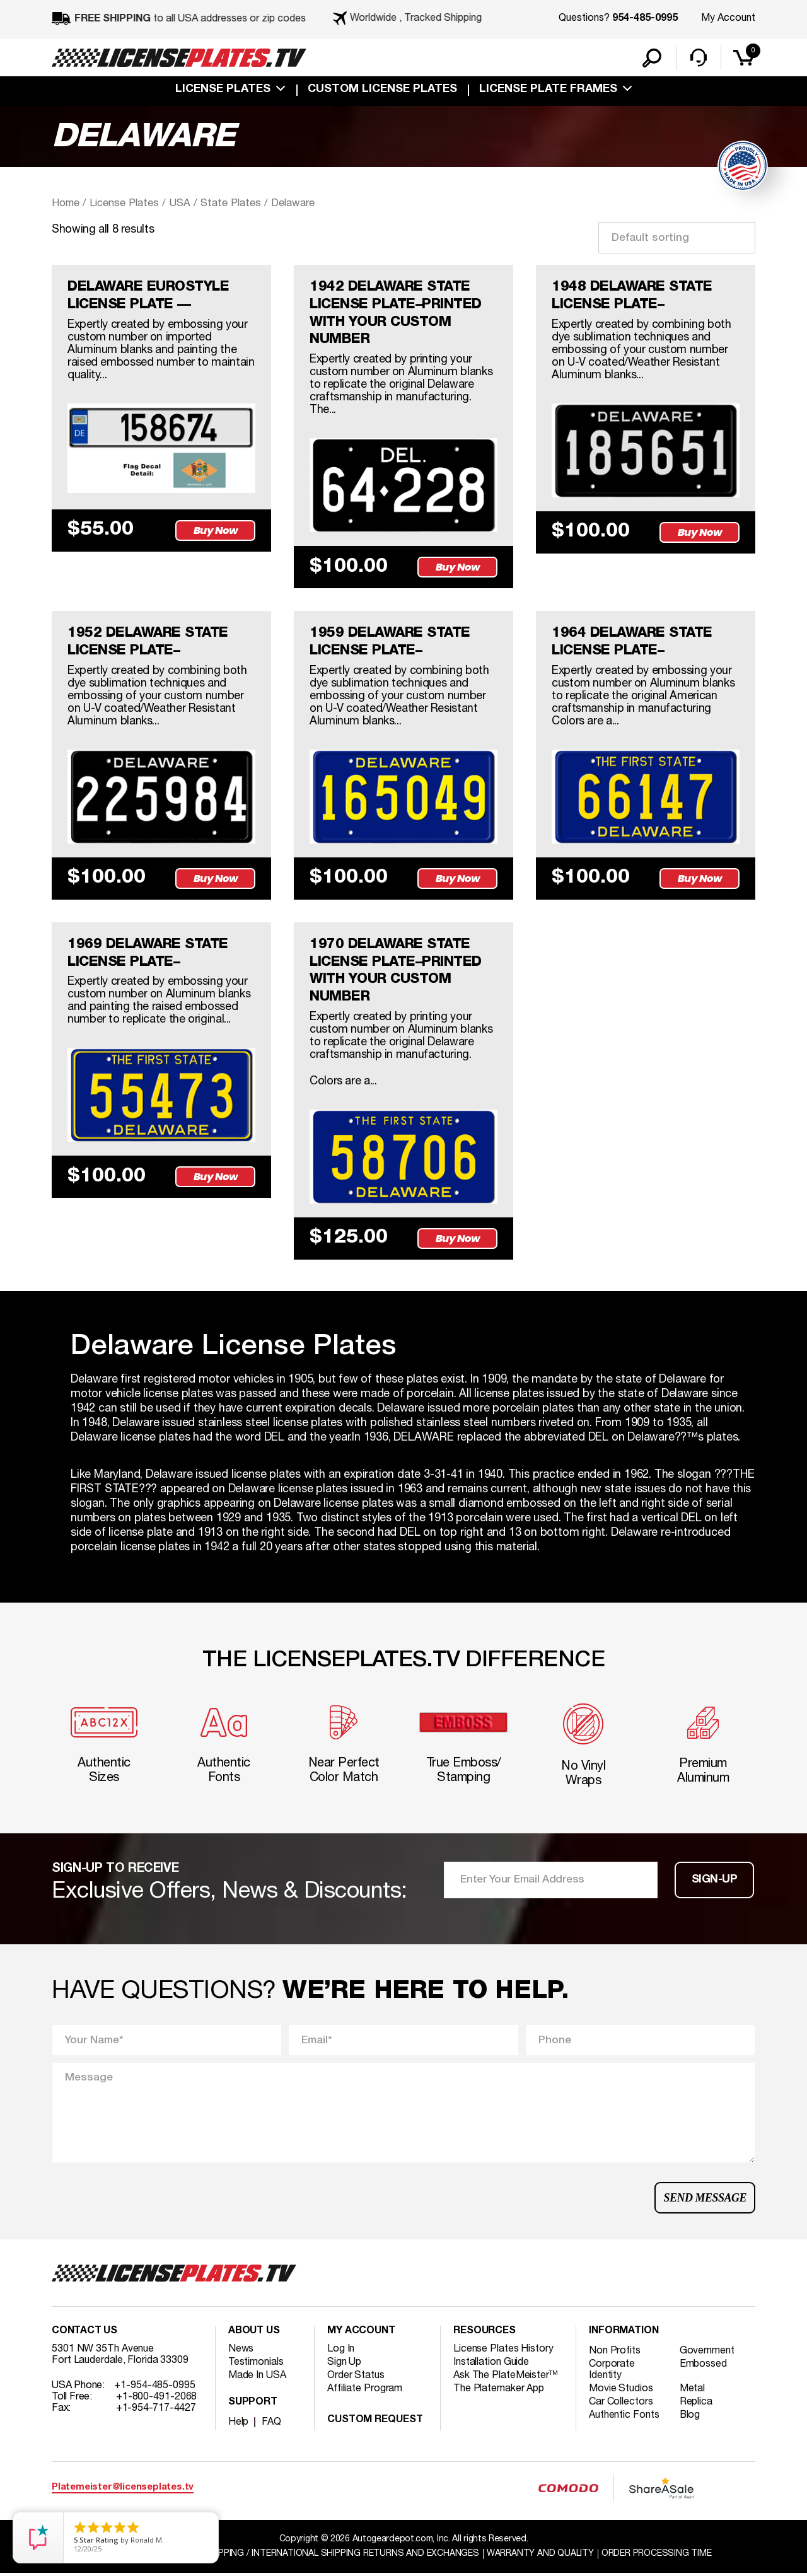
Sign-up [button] (715, 1881)
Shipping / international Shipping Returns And (341, 2556)
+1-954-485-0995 (154, 2388)
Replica (696, 2404)
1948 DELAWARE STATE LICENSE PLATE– (632, 296)
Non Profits (615, 2353)
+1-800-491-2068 (156, 2399)
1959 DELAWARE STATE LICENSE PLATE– (390, 643)
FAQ (271, 2424)
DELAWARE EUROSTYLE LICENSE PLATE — (148, 296)
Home (65, 203)
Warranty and (540, 2556)
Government (707, 2353)
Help (238, 2424)
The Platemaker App (498, 2391)
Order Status (356, 2378)
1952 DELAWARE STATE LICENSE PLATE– (147, 643)
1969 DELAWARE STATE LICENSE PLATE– (147, 954)
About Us (254, 2334)
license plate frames (548, 89)
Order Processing (656, 2556)
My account (361, 2334)
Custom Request (375, 2423)
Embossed (703, 2366)
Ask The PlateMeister (505, 2378)
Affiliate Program (364, 2391)
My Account (728, 18)
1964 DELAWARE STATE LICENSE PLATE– (632, 643)
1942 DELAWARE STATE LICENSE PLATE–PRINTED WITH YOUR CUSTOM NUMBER (396, 314)
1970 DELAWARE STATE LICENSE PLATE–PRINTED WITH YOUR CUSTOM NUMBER (396, 972)
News (241, 2351)
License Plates (222, 89)
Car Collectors (621, 2404)
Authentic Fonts (624, 2417)
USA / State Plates (216, 203)
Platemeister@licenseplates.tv (123, 2490)
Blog (690, 2417)
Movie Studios (621, 2391)
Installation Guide (491, 2364)
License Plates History (503, 2351)
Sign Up (344, 2364)
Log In (340, 2351)
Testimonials (256, 2364)
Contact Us (84, 2334)
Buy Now (216, 530)
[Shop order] (676, 237)
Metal (692, 2391)
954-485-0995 (645, 19)
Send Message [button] (704, 2199)
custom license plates (382, 89)
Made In (257, 2378)
